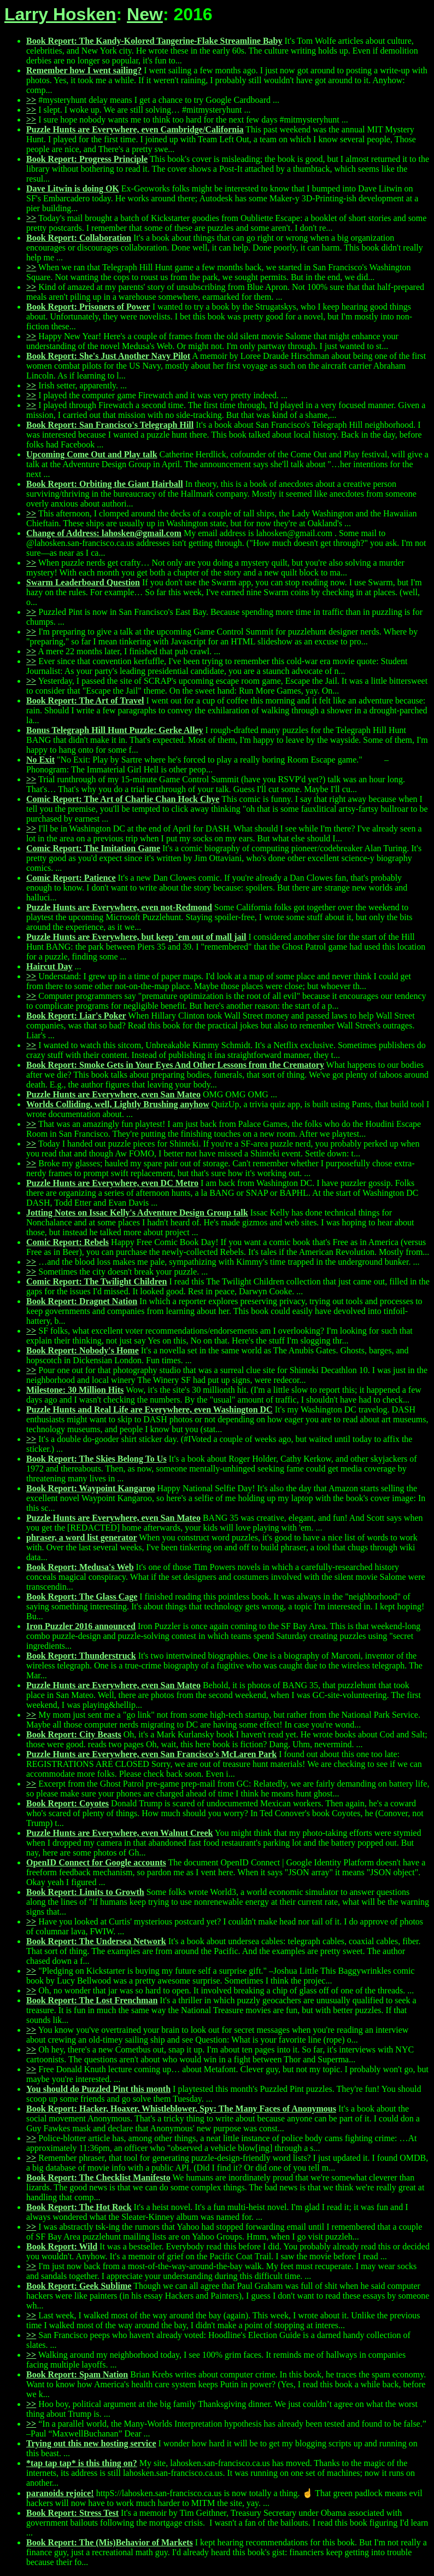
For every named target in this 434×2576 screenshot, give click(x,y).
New (145, 14)
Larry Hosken (60, 14)
